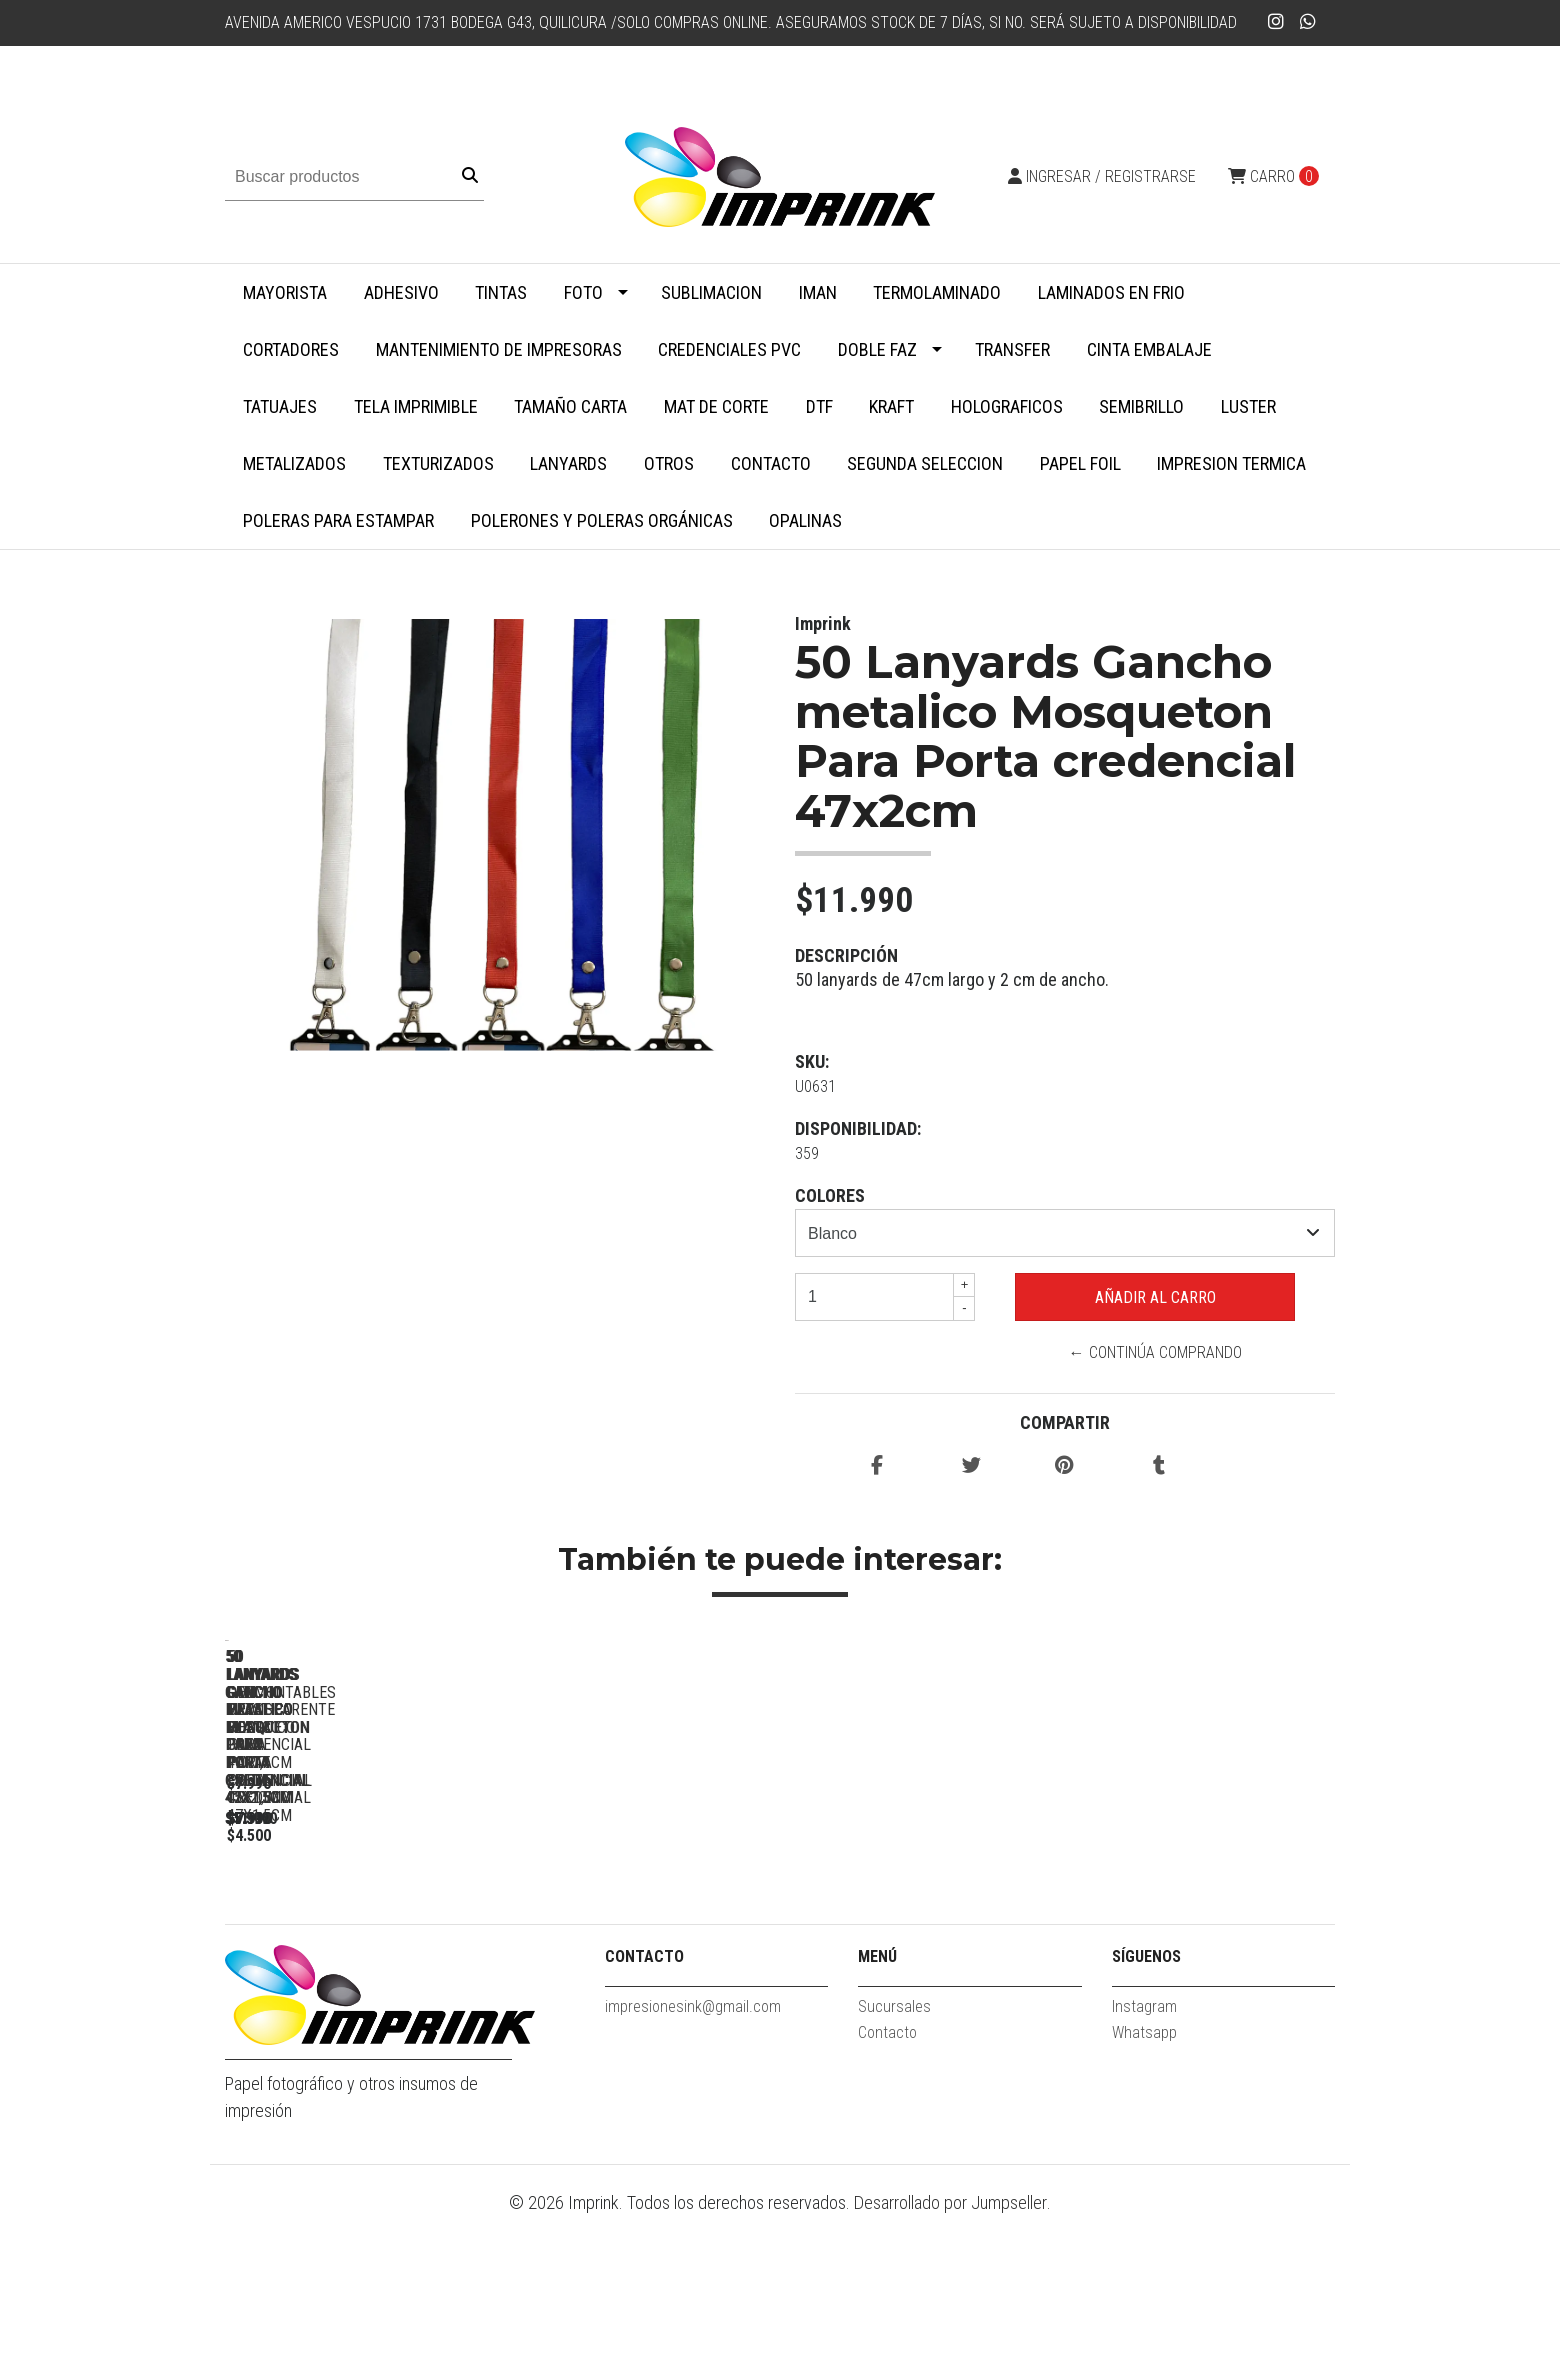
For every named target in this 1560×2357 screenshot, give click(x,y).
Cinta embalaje (1149, 349)
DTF (819, 406)
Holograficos (1007, 406)
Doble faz (877, 349)
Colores (830, 1195)
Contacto (771, 463)
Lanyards (568, 463)
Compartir (1065, 1422)
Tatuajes (280, 406)
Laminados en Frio (1111, 292)
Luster (1248, 406)
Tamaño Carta (570, 406)
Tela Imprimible (416, 406)
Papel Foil (1080, 463)
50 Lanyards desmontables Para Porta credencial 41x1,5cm (1205, 1930)
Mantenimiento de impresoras (499, 349)
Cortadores (291, 349)
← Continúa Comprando (1155, 1352)
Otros (669, 463)
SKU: (812, 1061)
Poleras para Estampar (338, 520)
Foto (583, 292)
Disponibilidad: (858, 1128)
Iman (818, 292)
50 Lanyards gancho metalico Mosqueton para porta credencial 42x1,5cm (645, 1939)
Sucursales (894, 2148)
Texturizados (438, 463)
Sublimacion (711, 292)
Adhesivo (401, 292)
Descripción (846, 955)
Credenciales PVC (729, 349)
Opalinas (805, 520)
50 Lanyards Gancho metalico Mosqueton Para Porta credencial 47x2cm (365, 1939)
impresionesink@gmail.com (693, 2148)
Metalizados (294, 463)
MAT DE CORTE (716, 406)
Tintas (501, 292)
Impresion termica (1231, 463)
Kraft (891, 406)
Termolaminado (937, 292)
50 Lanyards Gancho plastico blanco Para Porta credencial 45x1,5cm (925, 1939)
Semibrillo (1141, 406)
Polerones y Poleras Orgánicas (602, 520)
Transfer (1012, 349)
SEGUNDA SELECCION (925, 463)
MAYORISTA (285, 292)
